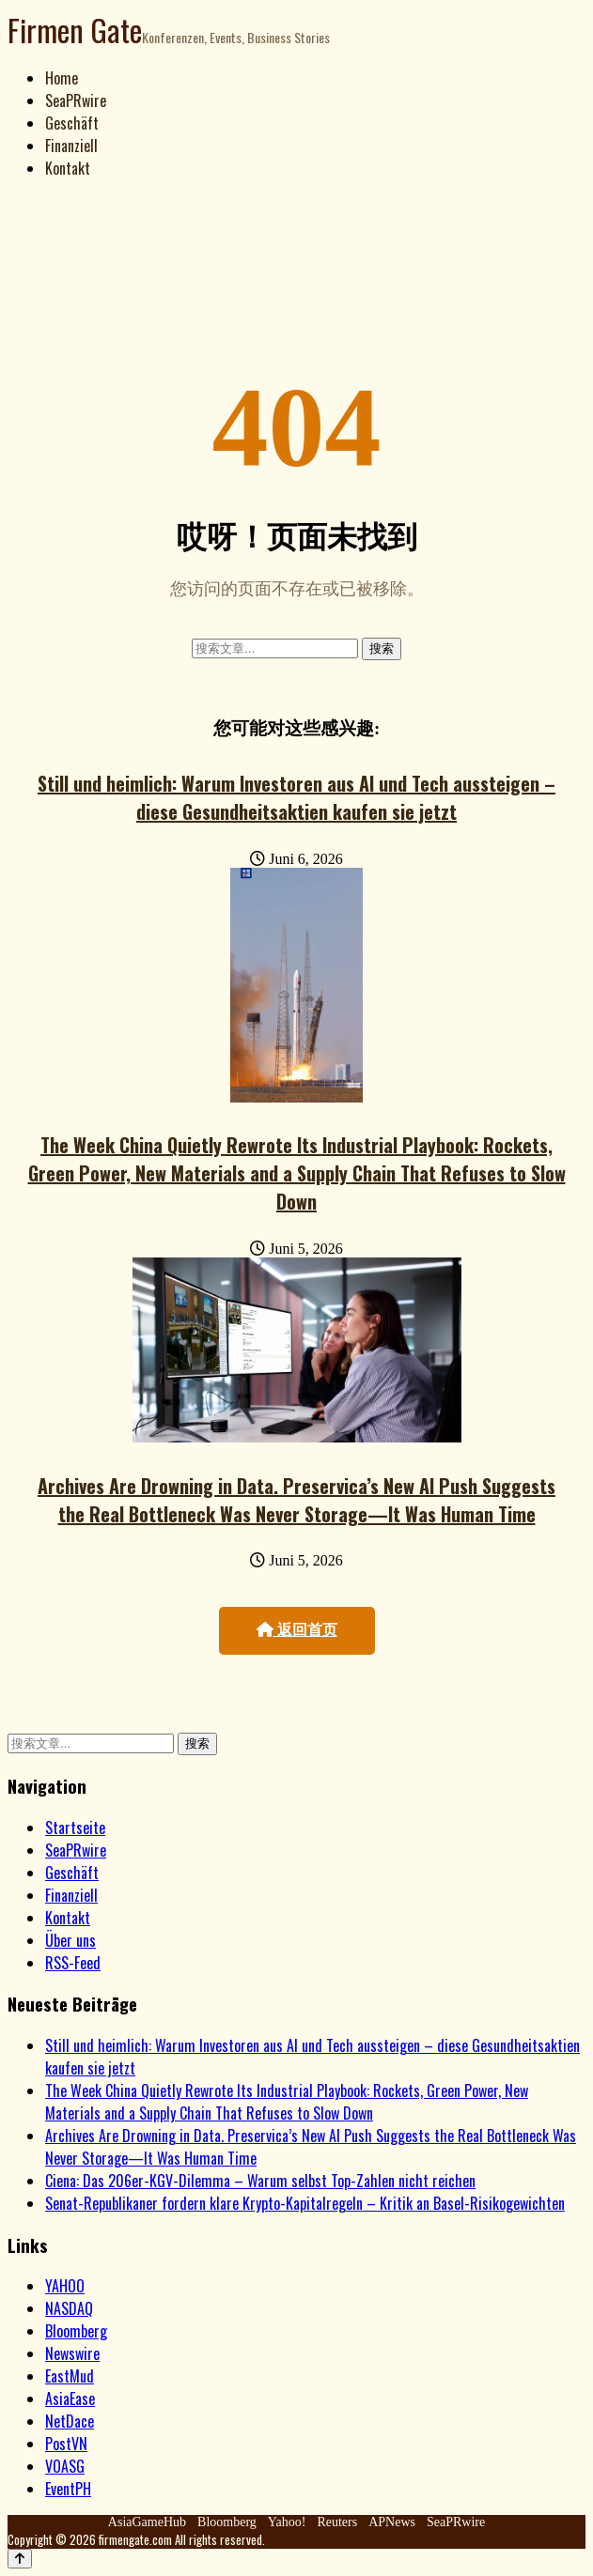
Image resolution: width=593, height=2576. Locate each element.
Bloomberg (76, 2331)
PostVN (66, 2443)
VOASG (65, 2466)
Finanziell (71, 145)
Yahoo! (287, 2522)
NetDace (69, 2421)
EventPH (68, 2488)
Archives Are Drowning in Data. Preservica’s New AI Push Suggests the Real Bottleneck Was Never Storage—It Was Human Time (296, 1500)
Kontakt (67, 168)
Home (61, 78)
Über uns (70, 1940)
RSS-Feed (73, 1962)
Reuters (337, 2522)
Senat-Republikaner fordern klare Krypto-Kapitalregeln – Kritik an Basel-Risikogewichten (305, 2203)
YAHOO (65, 2286)
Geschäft (72, 123)
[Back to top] (20, 2558)
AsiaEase (70, 2398)
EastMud (69, 2376)
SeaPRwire (75, 100)
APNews (391, 2522)
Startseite (75, 1827)
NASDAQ (69, 2308)
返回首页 (297, 1630)
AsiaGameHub (147, 2522)
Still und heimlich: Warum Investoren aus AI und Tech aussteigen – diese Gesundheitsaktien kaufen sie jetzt (296, 797)
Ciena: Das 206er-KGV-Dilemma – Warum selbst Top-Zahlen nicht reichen (260, 2180)
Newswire (72, 2353)
